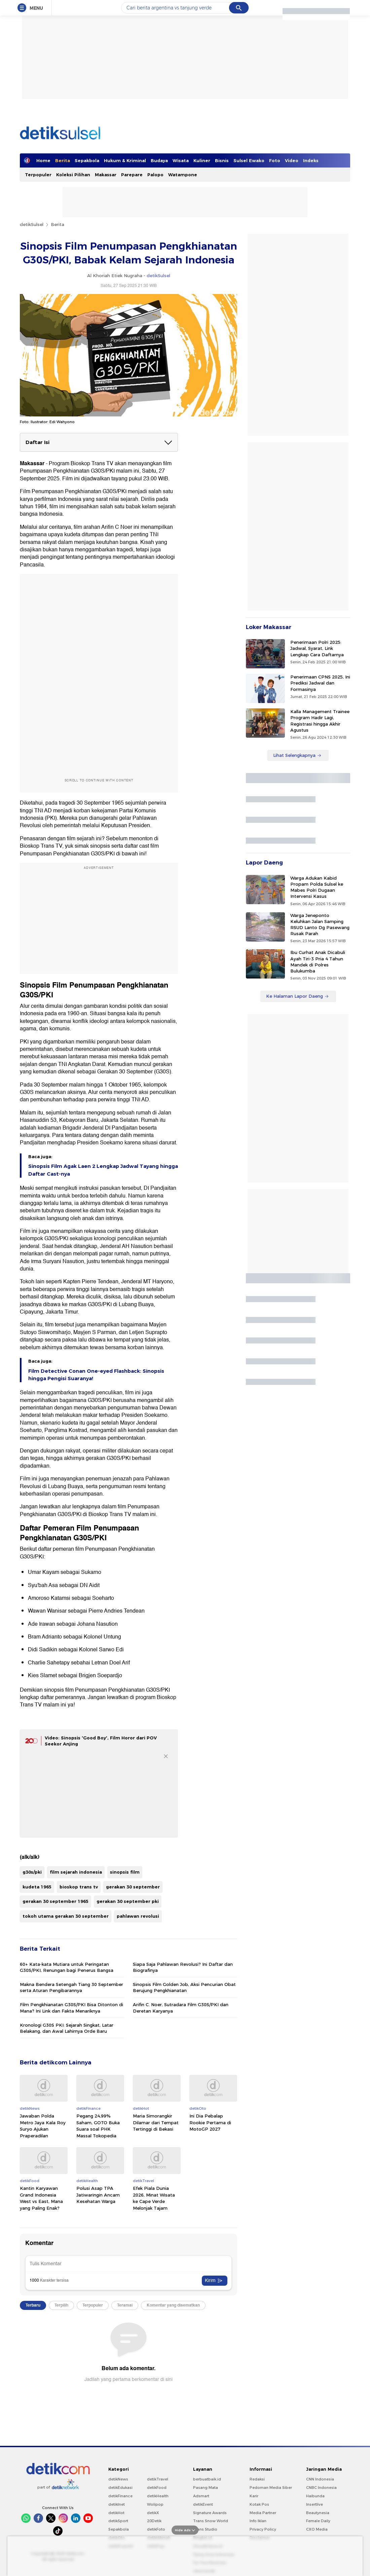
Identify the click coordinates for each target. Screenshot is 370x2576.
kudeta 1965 (37, 1886)
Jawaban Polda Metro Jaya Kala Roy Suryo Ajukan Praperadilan (43, 2125)
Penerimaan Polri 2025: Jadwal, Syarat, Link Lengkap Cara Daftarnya (317, 648)
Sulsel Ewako (248, 160)
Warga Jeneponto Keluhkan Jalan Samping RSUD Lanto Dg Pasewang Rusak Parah (319, 924)
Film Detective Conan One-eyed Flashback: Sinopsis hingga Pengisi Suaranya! (96, 1375)
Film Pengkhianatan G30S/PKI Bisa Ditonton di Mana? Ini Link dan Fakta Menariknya (71, 2007)
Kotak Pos (259, 2504)
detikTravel (157, 2479)
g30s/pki (32, 1872)
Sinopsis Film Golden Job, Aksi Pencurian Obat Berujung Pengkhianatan (184, 1987)
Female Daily (318, 2520)
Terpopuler (38, 174)
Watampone (182, 174)
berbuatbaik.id (207, 2479)
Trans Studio (205, 2529)
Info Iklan (258, 2520)
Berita (62, 160)
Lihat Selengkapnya (297, 755)
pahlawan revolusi (138, 1916)
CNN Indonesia (320, 2479)
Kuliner (201, 160)
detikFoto (156, 2529)
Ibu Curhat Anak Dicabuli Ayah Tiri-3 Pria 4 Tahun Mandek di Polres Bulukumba (317, 961)
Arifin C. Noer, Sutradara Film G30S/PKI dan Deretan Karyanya (180, 2007)
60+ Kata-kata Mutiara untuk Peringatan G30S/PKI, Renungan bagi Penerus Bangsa (66, 1967)
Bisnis (222, 160)
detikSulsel (31, 224)
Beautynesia (317, 2512)
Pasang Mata (205, 2487)
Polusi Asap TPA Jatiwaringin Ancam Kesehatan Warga (98, 2194)
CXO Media (317, 2529)
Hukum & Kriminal (125, 160)
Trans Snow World (210, 2520)
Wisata (181, 160)
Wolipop (155, 2504)
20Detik (154, 2520)
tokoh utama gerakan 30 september (66, 1916)
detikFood (156, 2487)
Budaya (159, 160)
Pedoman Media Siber (271, 2487)
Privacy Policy (263, 2529)
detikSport (118, 2520)
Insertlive (314, 2504)
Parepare (132, 174)
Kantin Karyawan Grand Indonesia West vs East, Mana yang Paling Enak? (41, 2198)
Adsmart (201, 2496)
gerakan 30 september (133, 1886)
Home (43, 160)
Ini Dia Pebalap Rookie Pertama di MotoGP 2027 (210, 2122)
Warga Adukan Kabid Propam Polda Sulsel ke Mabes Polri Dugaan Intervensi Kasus (316, 887)
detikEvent (203, 2504)
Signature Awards (210, 2512)
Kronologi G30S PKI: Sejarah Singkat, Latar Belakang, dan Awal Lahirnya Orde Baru (66, 2028)
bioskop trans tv (79, 1886)
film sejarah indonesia (76, 1872)
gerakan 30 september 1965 (55, 1901)
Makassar (105, 174)
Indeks (311, 160)
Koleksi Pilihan (73, 174)
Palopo (155, 174)
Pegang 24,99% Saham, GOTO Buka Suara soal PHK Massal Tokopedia (98, 2125)
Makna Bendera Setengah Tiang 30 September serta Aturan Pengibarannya (71, 1987)
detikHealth (158, 2496)
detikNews (118, 2479)
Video (291, 160)
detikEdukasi (120, 2487)
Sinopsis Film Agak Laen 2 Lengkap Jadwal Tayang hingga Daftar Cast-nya (103, 1170)
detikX (153, 2512)
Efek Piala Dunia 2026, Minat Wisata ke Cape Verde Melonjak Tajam (154, 2198)
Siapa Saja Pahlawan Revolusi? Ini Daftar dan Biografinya (183, 1967)
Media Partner (263, 2512)
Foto (274, 160)
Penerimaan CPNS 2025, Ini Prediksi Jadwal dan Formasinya (320, 683)
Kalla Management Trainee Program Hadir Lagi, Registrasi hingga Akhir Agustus (319, 721)
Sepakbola (87, 160)
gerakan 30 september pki (128, 1901)
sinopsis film (125, 1872)
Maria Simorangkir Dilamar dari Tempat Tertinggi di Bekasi (156, 2122)
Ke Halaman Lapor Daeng (297, 996)
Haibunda (315, 2496)
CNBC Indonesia (321, 2487)
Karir (254, 2496)
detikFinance (120, 2496)
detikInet (116, 2504)
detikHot (116, 2512)
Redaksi (257, 2479)
